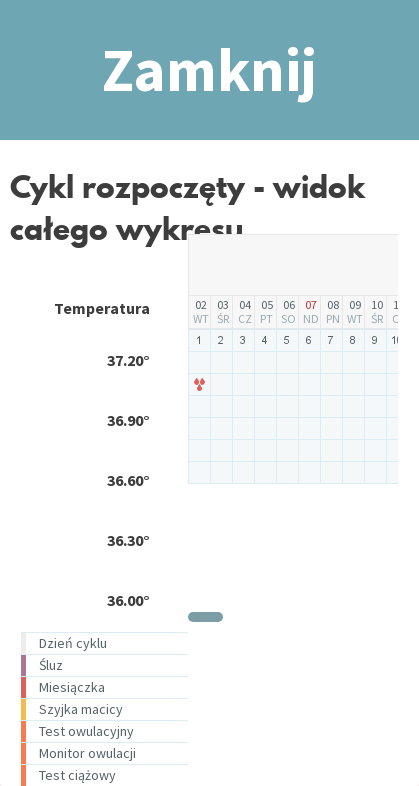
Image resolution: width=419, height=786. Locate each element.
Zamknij (209, 69)
